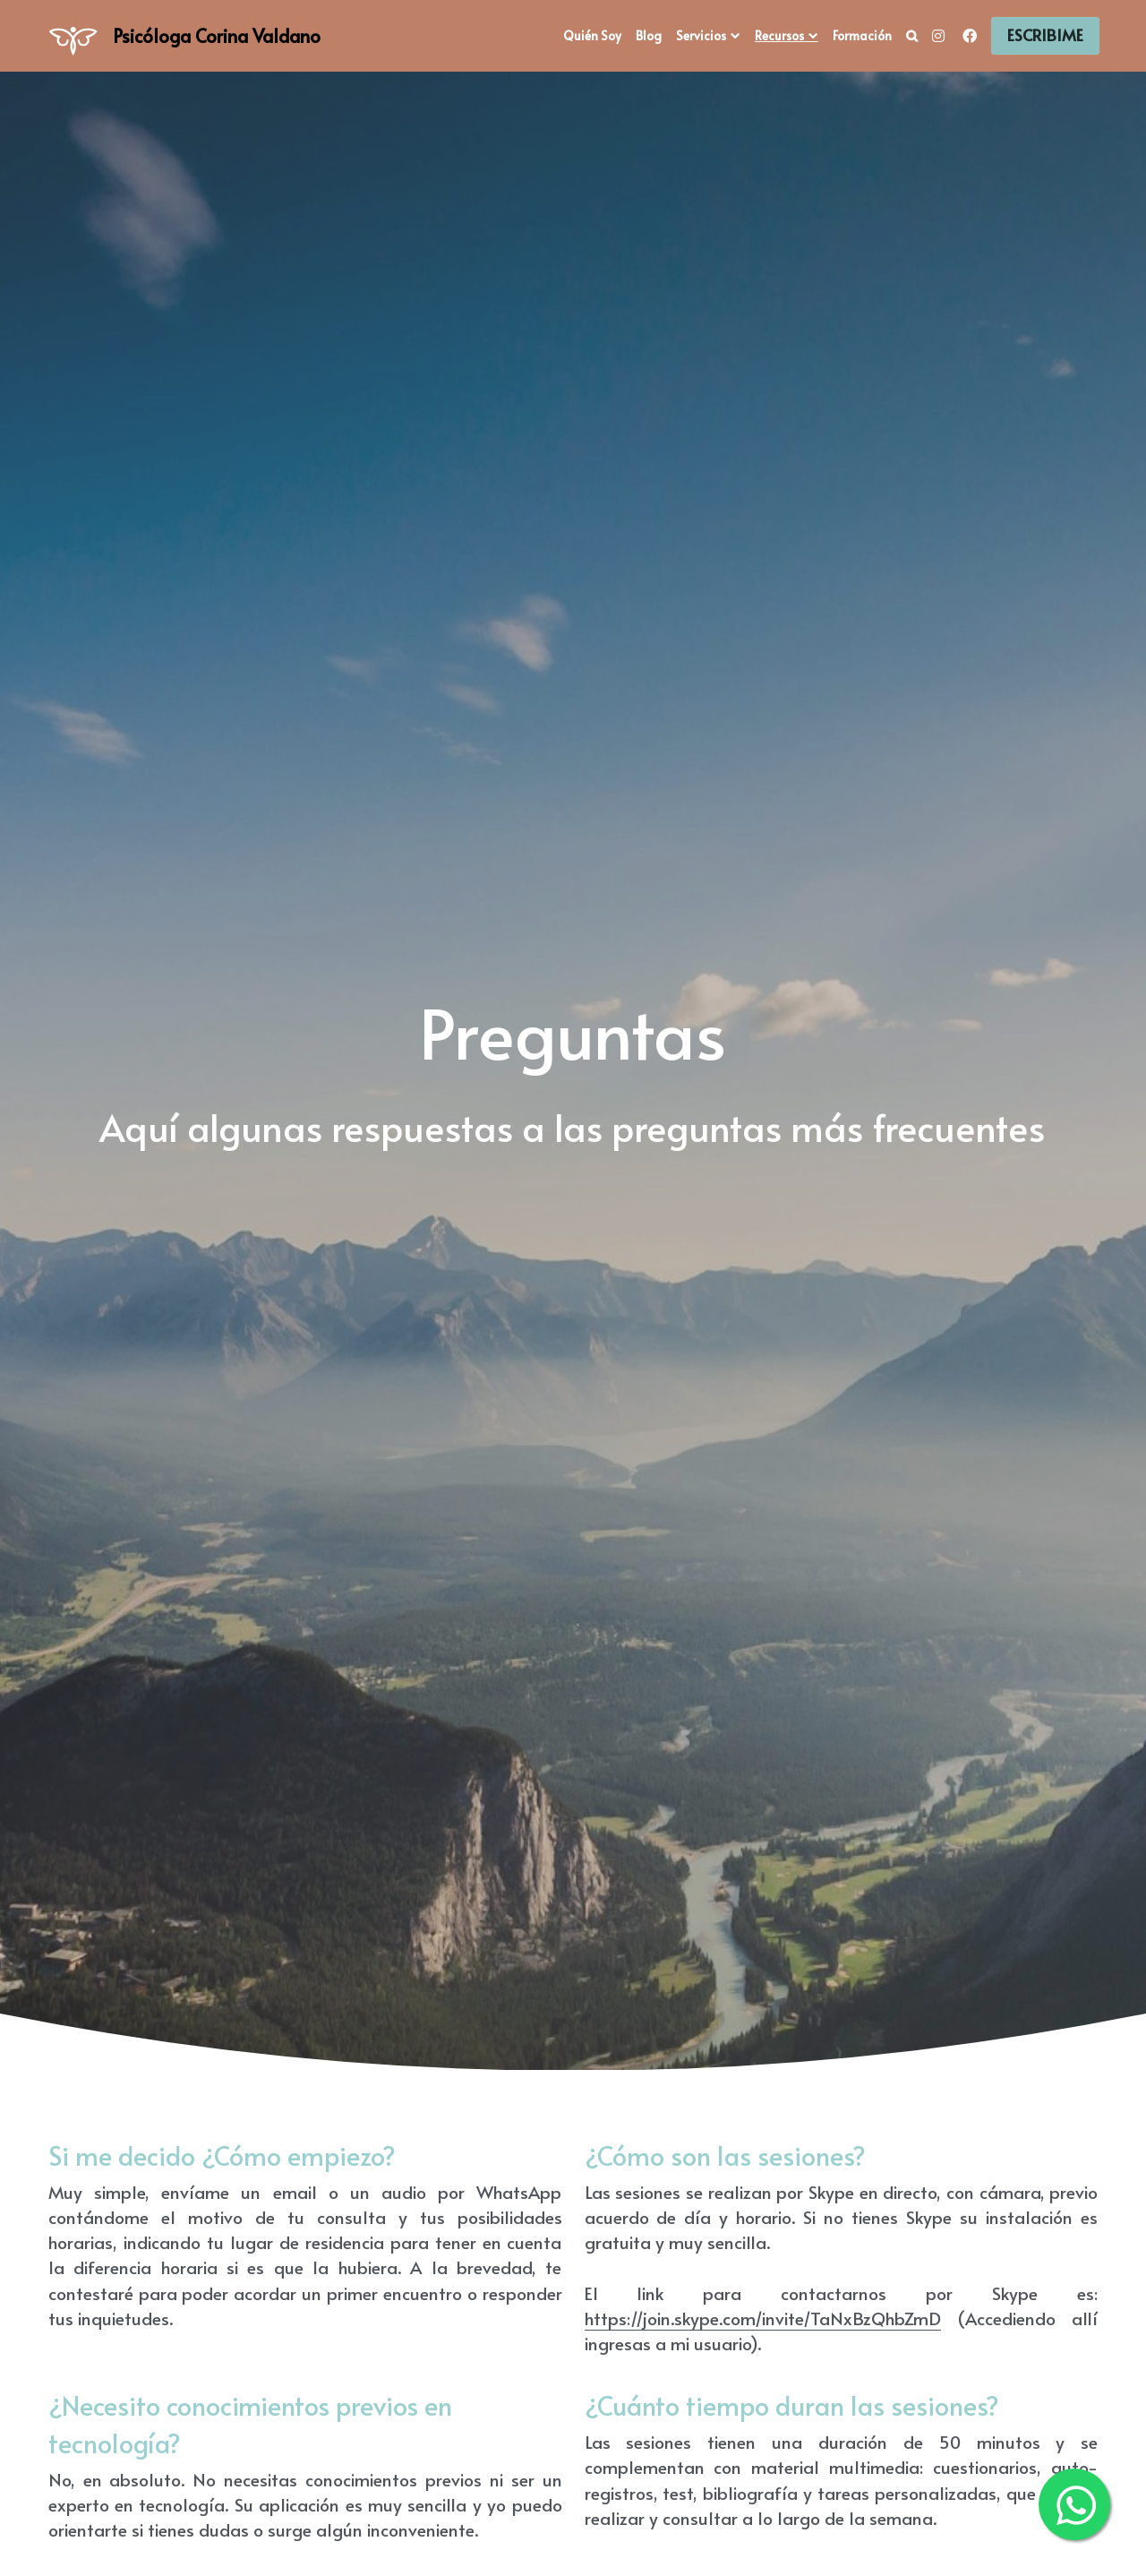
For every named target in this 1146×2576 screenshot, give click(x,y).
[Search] (912, 36)
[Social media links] (938, 36)
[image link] (73, 34)
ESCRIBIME (1045, 35)
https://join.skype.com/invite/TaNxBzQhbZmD (763, 2318)
